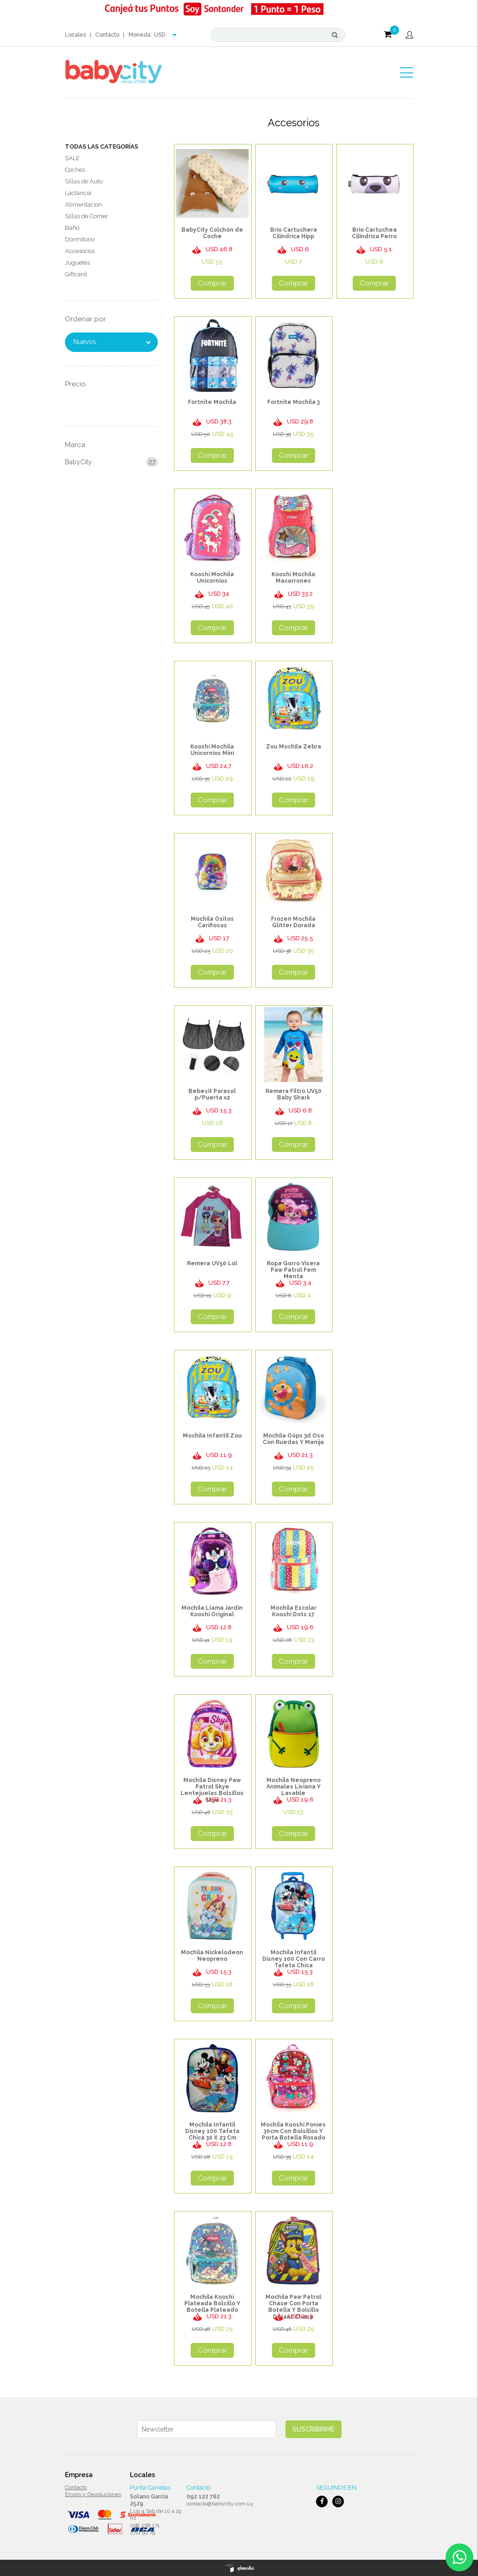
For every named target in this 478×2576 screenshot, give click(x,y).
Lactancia (78, 192)
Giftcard (76, 274)
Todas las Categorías (101, 146)
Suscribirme (313, 2429)
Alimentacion (83, 204)
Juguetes (77, 262)
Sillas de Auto (84, 181)
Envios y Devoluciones (93, 2494)
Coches (75, 169)
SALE (72, 158)
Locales (75, 35)
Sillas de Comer (86, 216)
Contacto (107, 35)
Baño (72, 227)
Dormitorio (80, 239)
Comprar (212, 283)
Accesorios (80, 250)
